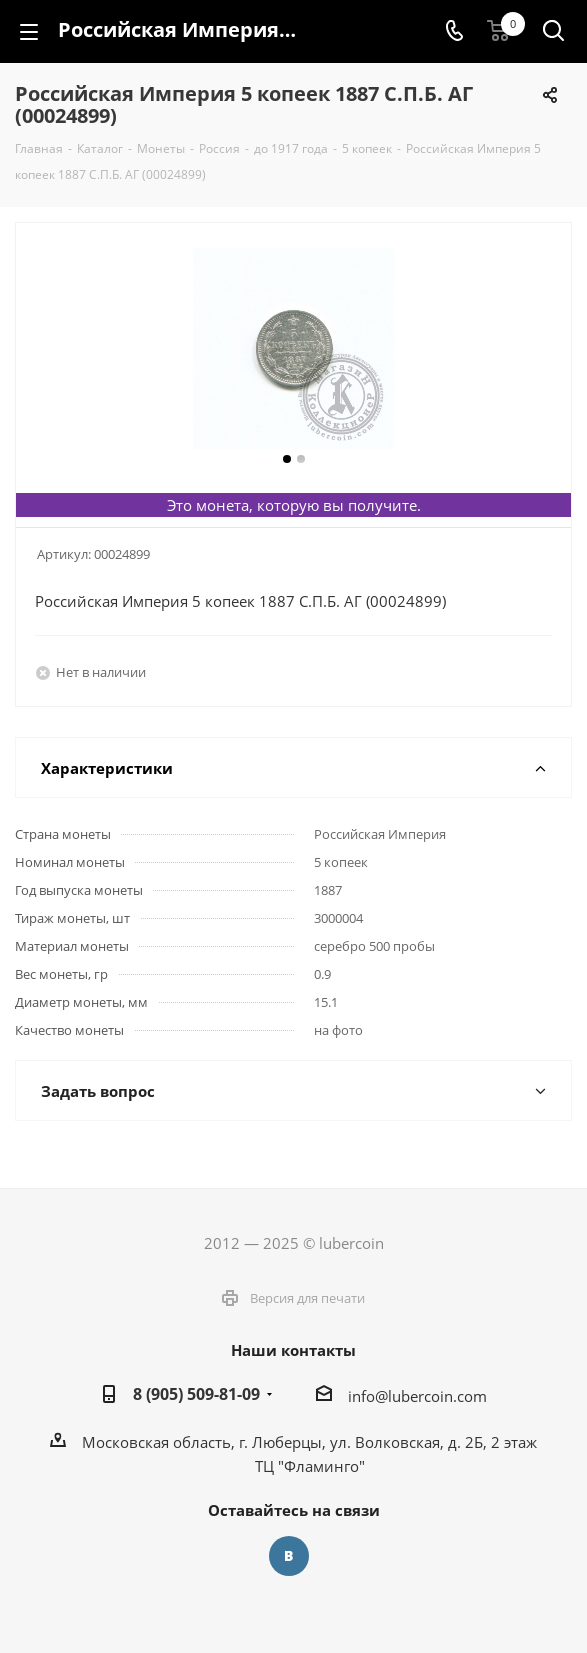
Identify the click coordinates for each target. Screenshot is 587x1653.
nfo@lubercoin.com (419, 1396)
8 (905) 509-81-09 (196, 1394)
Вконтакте (289, 1556)
